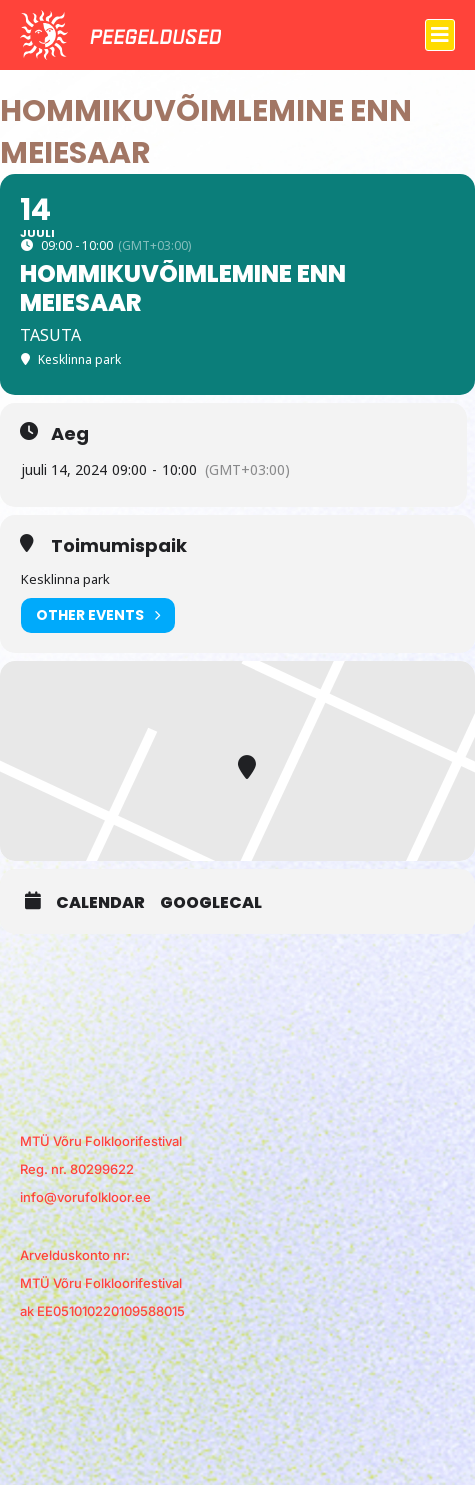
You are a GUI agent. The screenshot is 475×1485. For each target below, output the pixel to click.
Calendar (100, 903)
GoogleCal (211, 903)
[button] (440, 35)
